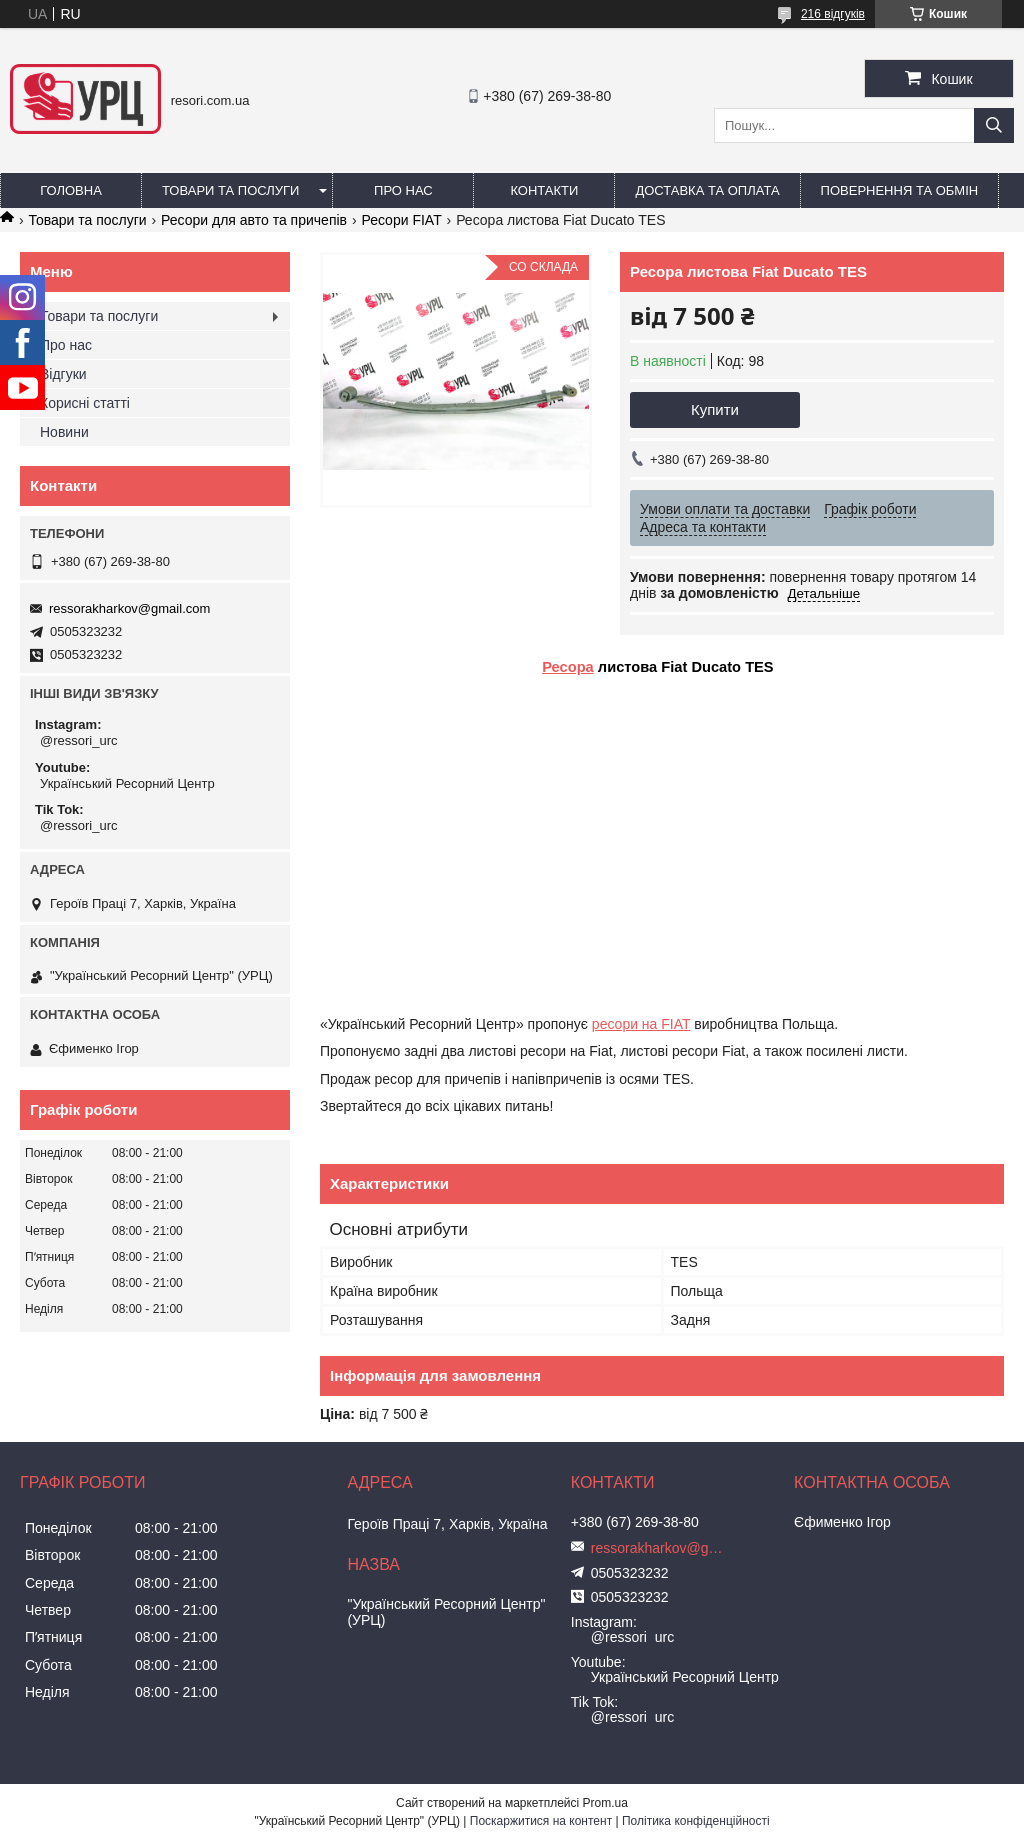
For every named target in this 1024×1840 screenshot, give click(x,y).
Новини (64, 432)
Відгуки (63, 374)
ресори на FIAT (641, 1024)
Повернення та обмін (900, 190)
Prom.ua (605, 1803)
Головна (71, 190)
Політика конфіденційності (696, 1821)
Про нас (403, 190)
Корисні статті (85, 403)
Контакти (544, 190)
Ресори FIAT (401, 220)
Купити (715, 409)
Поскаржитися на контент (541, 1821)
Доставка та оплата (707, 190)
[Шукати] (994, 125)
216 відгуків (833, 14)
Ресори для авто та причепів (254, 220)
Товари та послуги (230, 190)
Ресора (568, 667)
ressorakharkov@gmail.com (129, 608)
